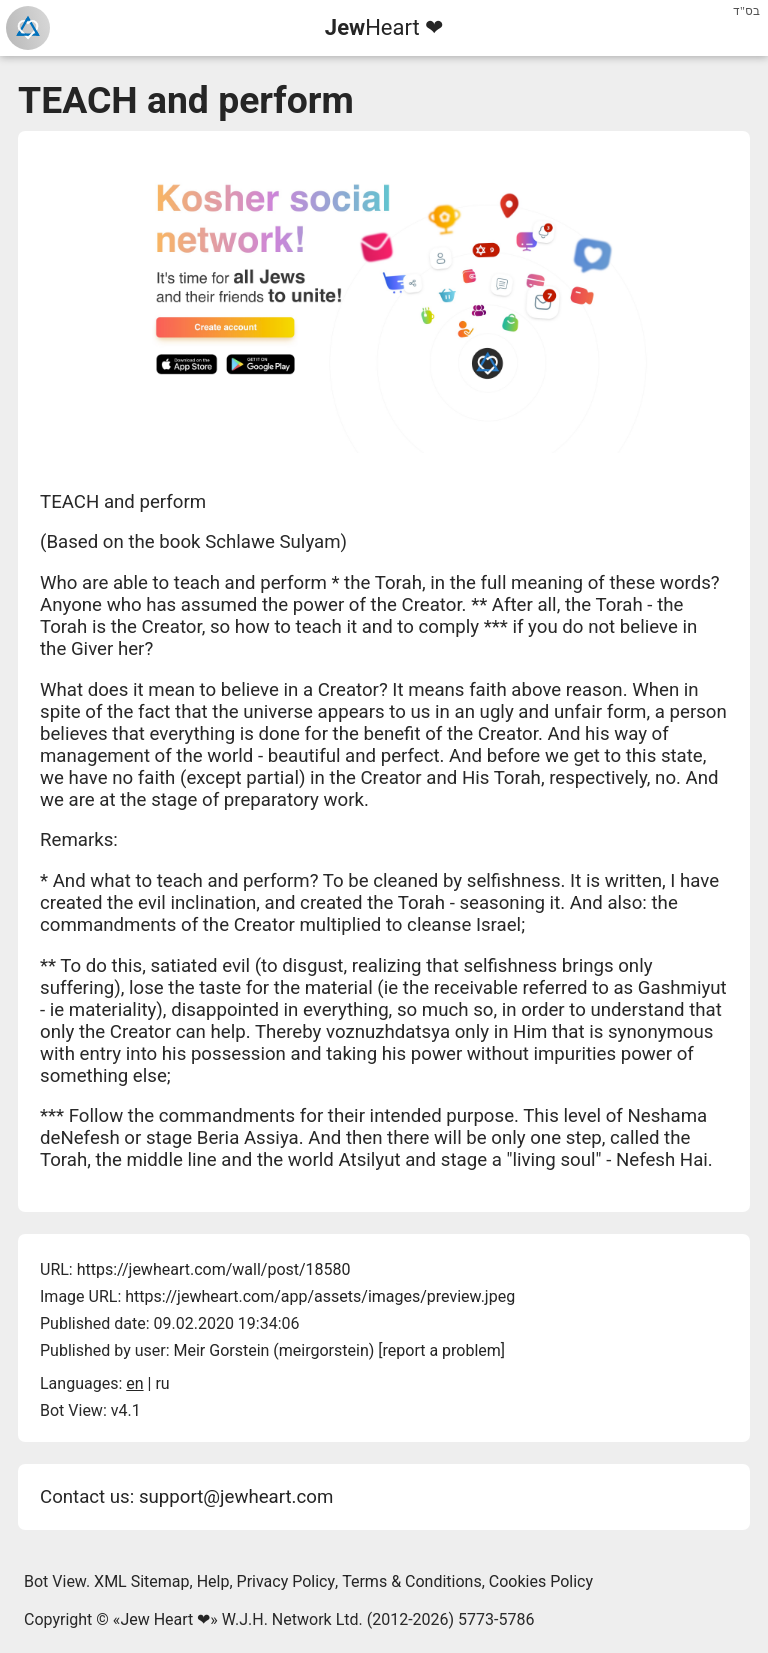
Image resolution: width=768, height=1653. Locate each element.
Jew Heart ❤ (165, 1619)
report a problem (442, 1350)
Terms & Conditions (412, 1581)
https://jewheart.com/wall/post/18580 (214, 1269)
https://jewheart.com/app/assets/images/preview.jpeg (320, 1296)
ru (162, 1383)
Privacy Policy (286, 1581)
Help (213, 1581)
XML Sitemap (141, 1581)
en (134, 1383)
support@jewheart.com (236, 1497)
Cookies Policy (541, 1581)
